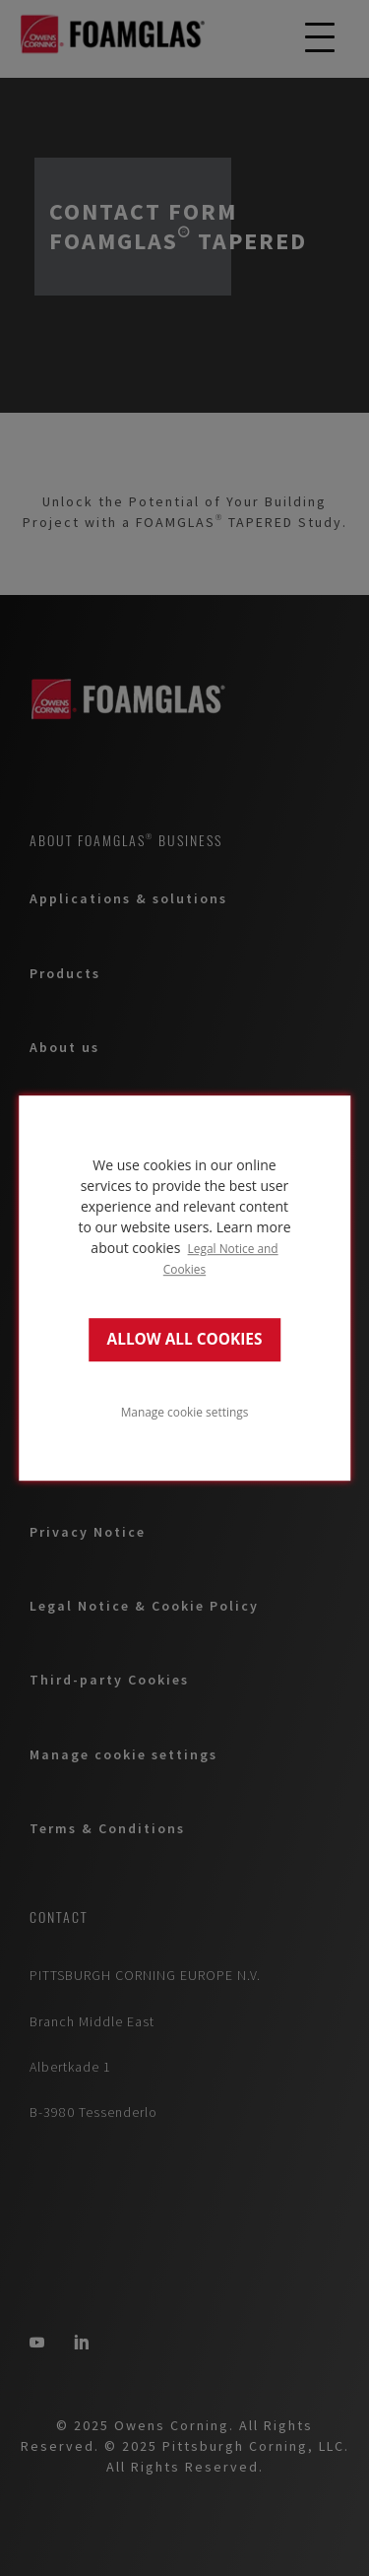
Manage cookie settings (185, 1412)
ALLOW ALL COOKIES (185, 1339)
